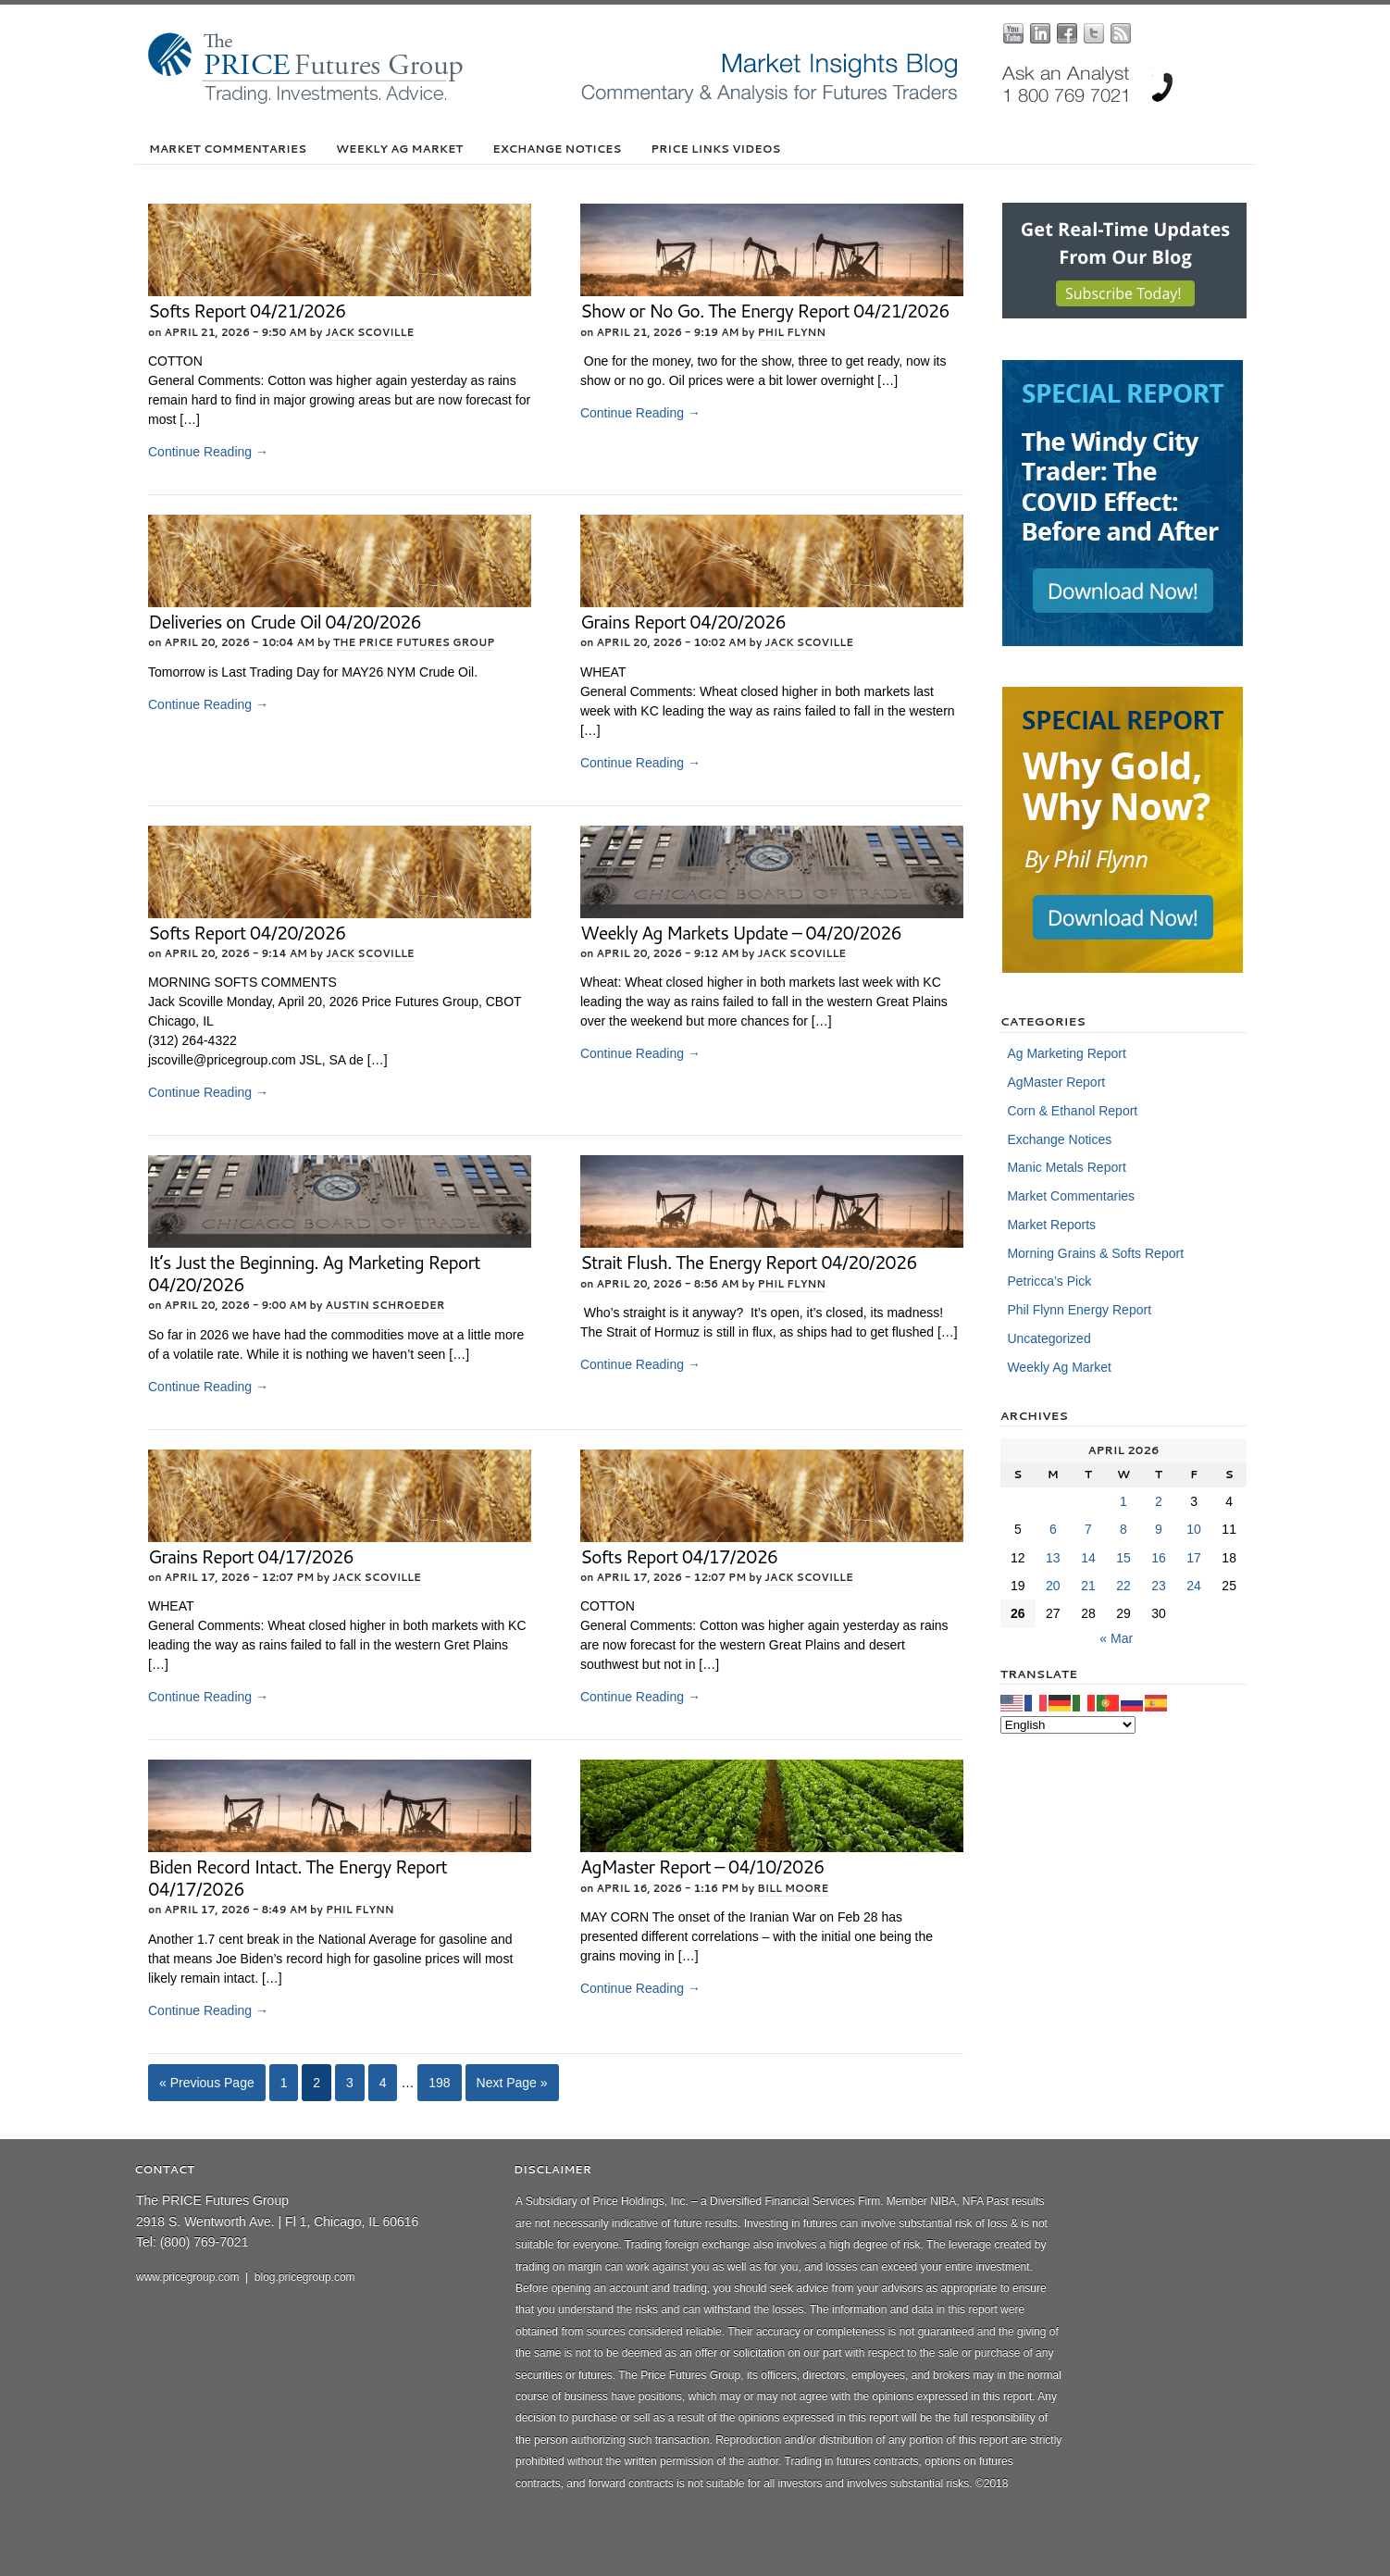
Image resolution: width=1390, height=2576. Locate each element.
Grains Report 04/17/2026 (251, 1556)
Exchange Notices (556, 148)
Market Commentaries (227, 148)
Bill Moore (792, 1888)
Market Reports (1051, 1224)
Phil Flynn (791, 332)
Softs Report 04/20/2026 (246, 932)
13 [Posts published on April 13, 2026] (1053, 1557)
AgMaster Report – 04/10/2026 (702, 1866)
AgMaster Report (1056, 1082)
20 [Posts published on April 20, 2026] (1053, 1585)
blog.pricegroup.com (304, 2277)
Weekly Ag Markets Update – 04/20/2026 (740, 932)
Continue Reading (208, 451)
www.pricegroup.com (187, 2277)
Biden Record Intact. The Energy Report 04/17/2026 (297, 1877)
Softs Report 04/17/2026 (678, 1556)
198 (439, 2082)
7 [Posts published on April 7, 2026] (1088, 1529)
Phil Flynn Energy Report (1079, 1309)
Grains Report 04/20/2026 (683, 621)
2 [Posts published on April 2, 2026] (1158, 1501)
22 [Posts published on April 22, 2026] (1123, 1585)
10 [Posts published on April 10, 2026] (1193, 1529)
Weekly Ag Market (399, 148)
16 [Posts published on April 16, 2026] (1158, 1557)
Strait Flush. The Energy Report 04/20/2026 (748, 1262)
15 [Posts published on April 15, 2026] (1123, 1557)
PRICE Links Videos (715, 148)
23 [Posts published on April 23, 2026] (1158, 1585)
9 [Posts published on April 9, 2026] (1158, 1529)
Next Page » (512, 2082)
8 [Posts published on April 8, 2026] (1123, 1529)
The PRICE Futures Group (414, 642)
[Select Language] (1068, 1725)
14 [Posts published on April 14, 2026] (1088, 1557)
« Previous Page (206, 2082)
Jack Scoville (369, 332)
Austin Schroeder (384, 1305)
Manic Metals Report (1066, 1167)
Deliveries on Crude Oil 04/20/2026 (284, 621)
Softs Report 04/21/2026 (246, 310)
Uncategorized (1048, 1338)
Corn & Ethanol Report (1072, 1110)
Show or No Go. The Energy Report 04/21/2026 (764, 310)
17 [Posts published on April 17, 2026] (1193, 1557)
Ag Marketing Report (1066, 1053)
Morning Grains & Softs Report (1095, 1253)
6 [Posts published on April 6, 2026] (1053, 1529)
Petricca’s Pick (1049, 1281)
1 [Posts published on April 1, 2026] (1123, 1501)
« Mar (1116, 1638)
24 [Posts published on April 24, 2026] (1193, 1585)
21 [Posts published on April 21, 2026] (1088, 1585)
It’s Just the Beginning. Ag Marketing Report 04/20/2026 (314, 1273)
